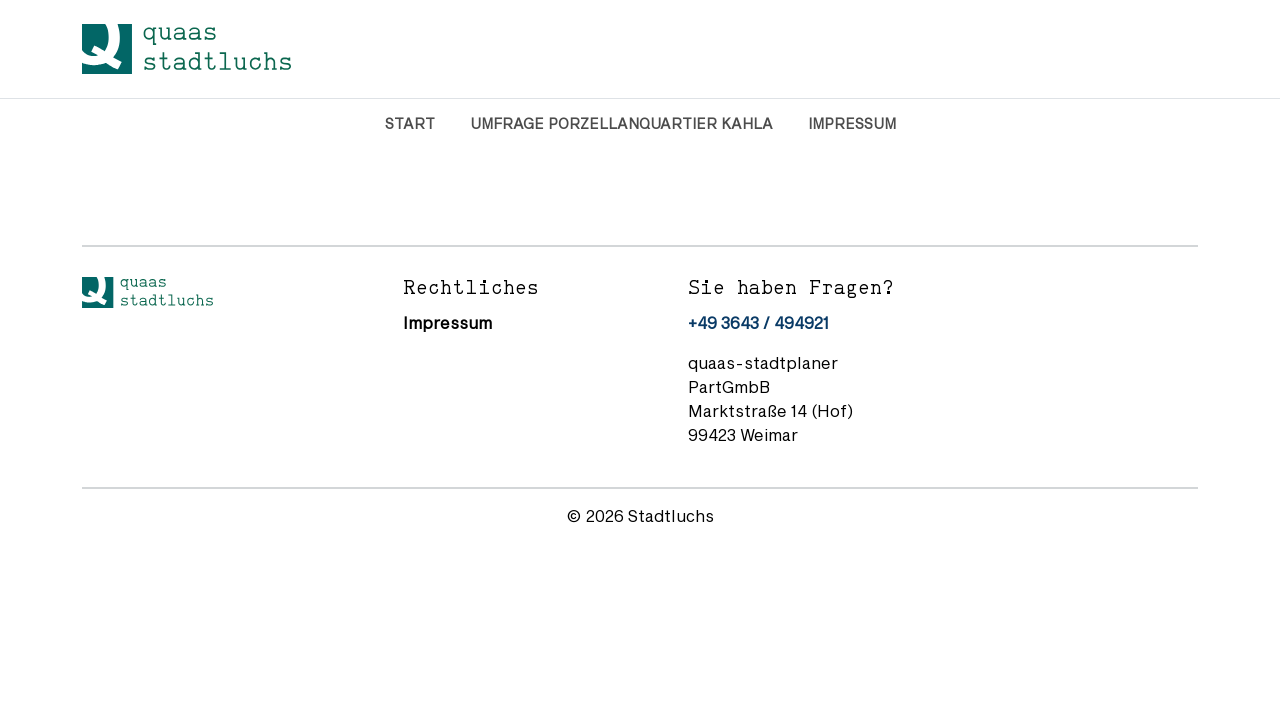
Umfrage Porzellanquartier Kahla (621, 123)
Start (410, 123)
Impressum (852, 123)
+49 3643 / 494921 (758, 322)
